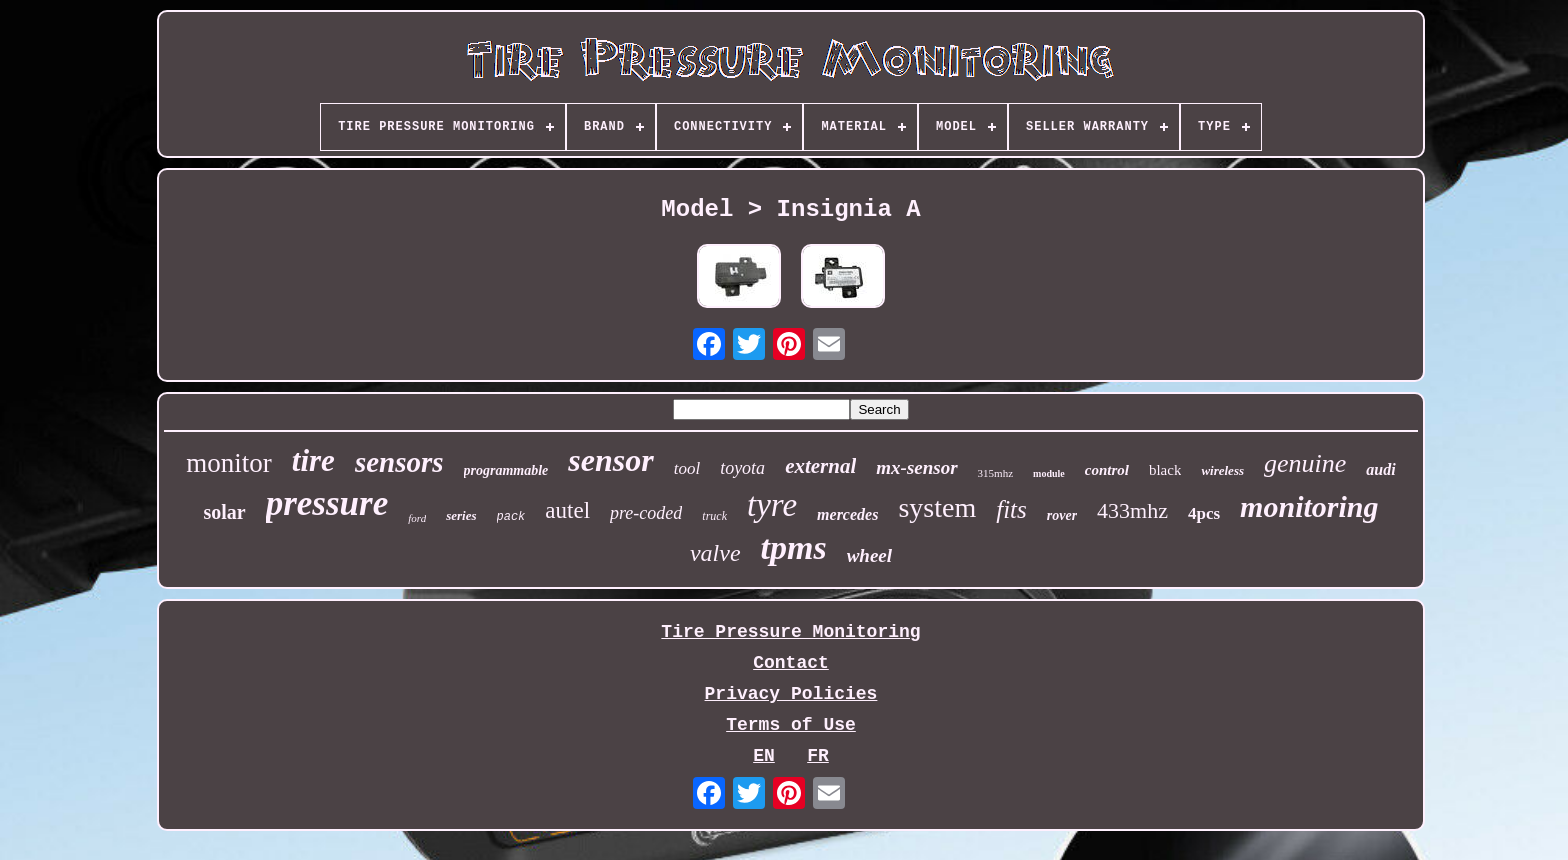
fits (1011, 509)
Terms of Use (791, 725)
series (461, 515)
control (1107, 470)
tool (687, 468)
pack (511, 517)
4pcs (1204, 513)
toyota (742, 468)
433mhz (1132, 510)
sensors (399, 462)
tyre (772, 505)
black (1165, 470)
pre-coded (646, 513)
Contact (791, 663)
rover (1062, 515)
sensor (610, 460)
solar (224, 512)
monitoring (1309, 506)
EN (764, 756)
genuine (1305, 463)
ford (417, 518)
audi (1380, 469)
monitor (229, 463)
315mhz (995, 473)
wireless (1222, 470)
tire (313, 460)
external (820, 466)
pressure (327, 503)
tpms (794, 547)
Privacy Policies (791, 694)
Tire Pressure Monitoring (790, 632)
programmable (506, 470)
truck (714, 516)
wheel (869, 555)
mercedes (847, 514)
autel (567, 510)
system (937, 507)
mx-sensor (916, 467)
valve (715, 553)
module (1049, 473)
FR (818, 756)
